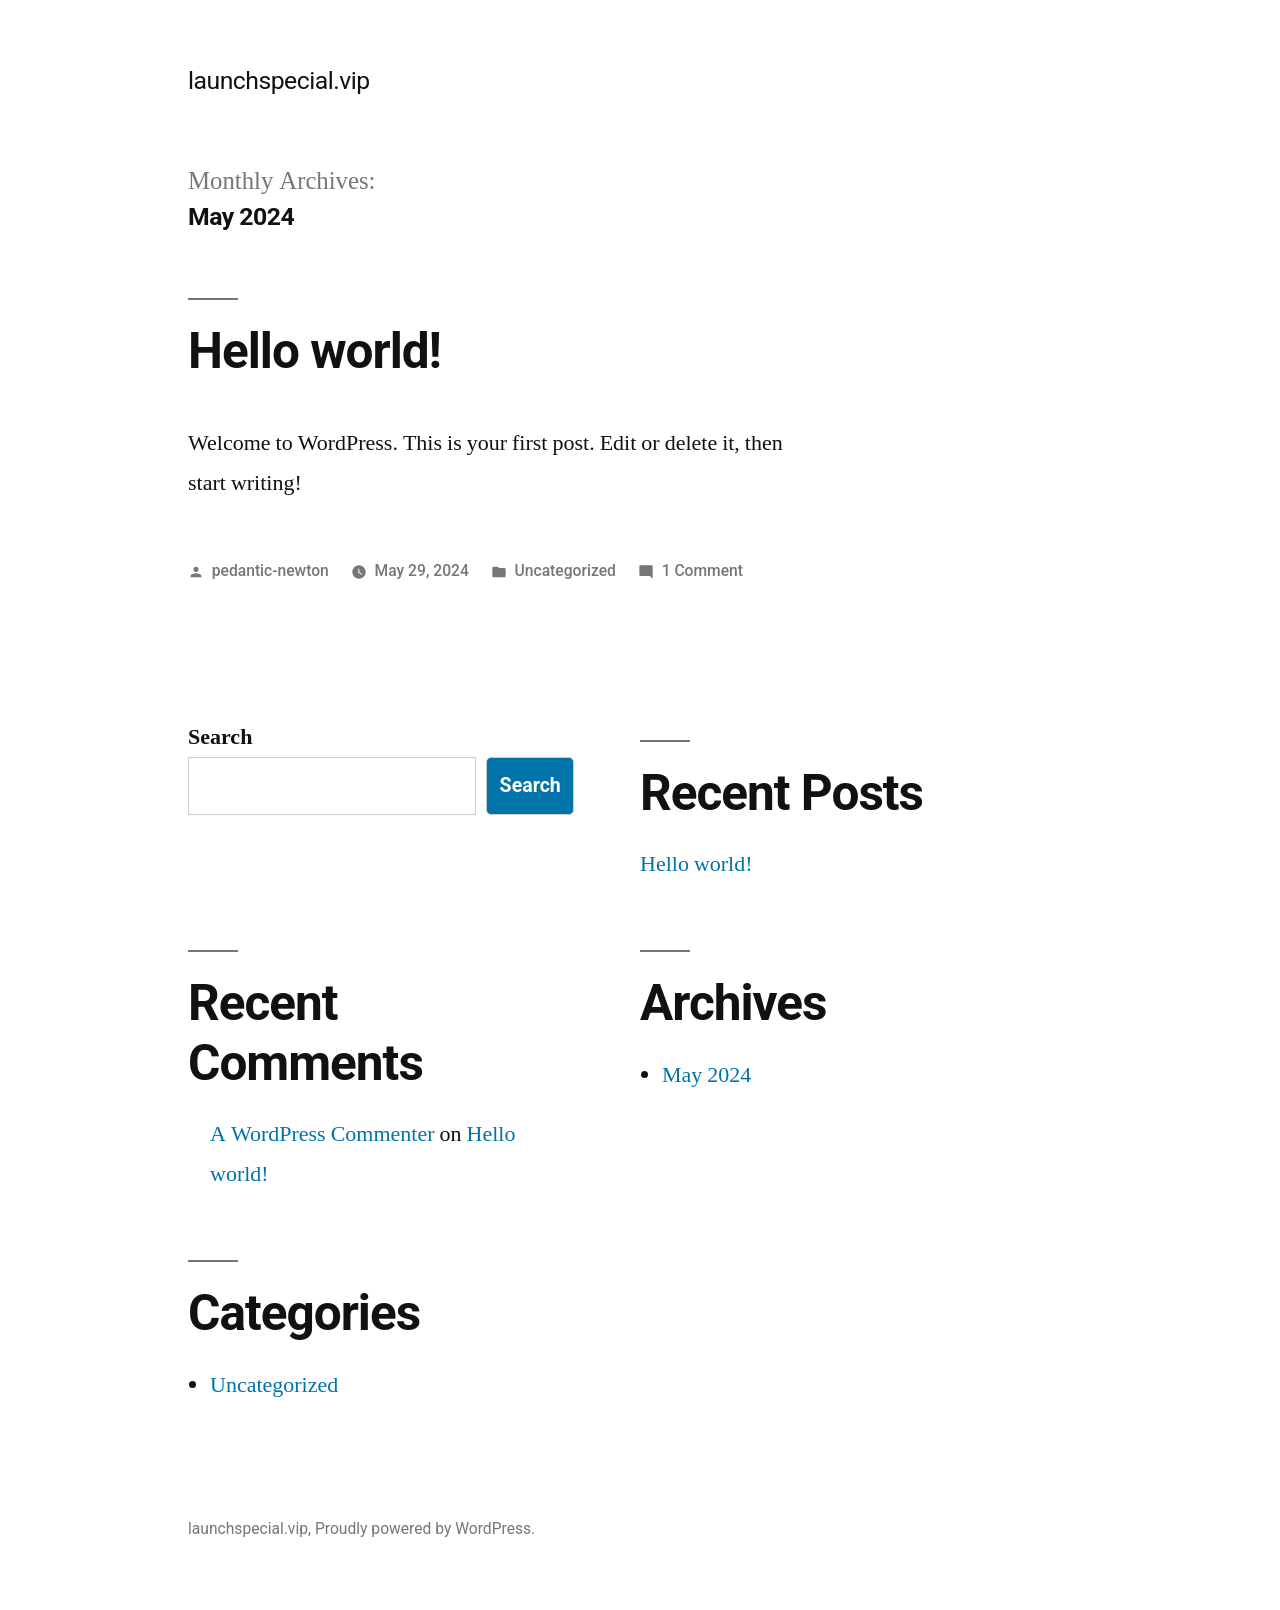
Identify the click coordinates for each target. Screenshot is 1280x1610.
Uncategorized (565, 570)
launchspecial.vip (279, 80)
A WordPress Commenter (322, 1134)
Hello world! (314, 351)
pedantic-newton (270, 570)
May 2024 (706, 1075)
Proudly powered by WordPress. (425, 1528)
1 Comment (702, 570)
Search (220, 737)
